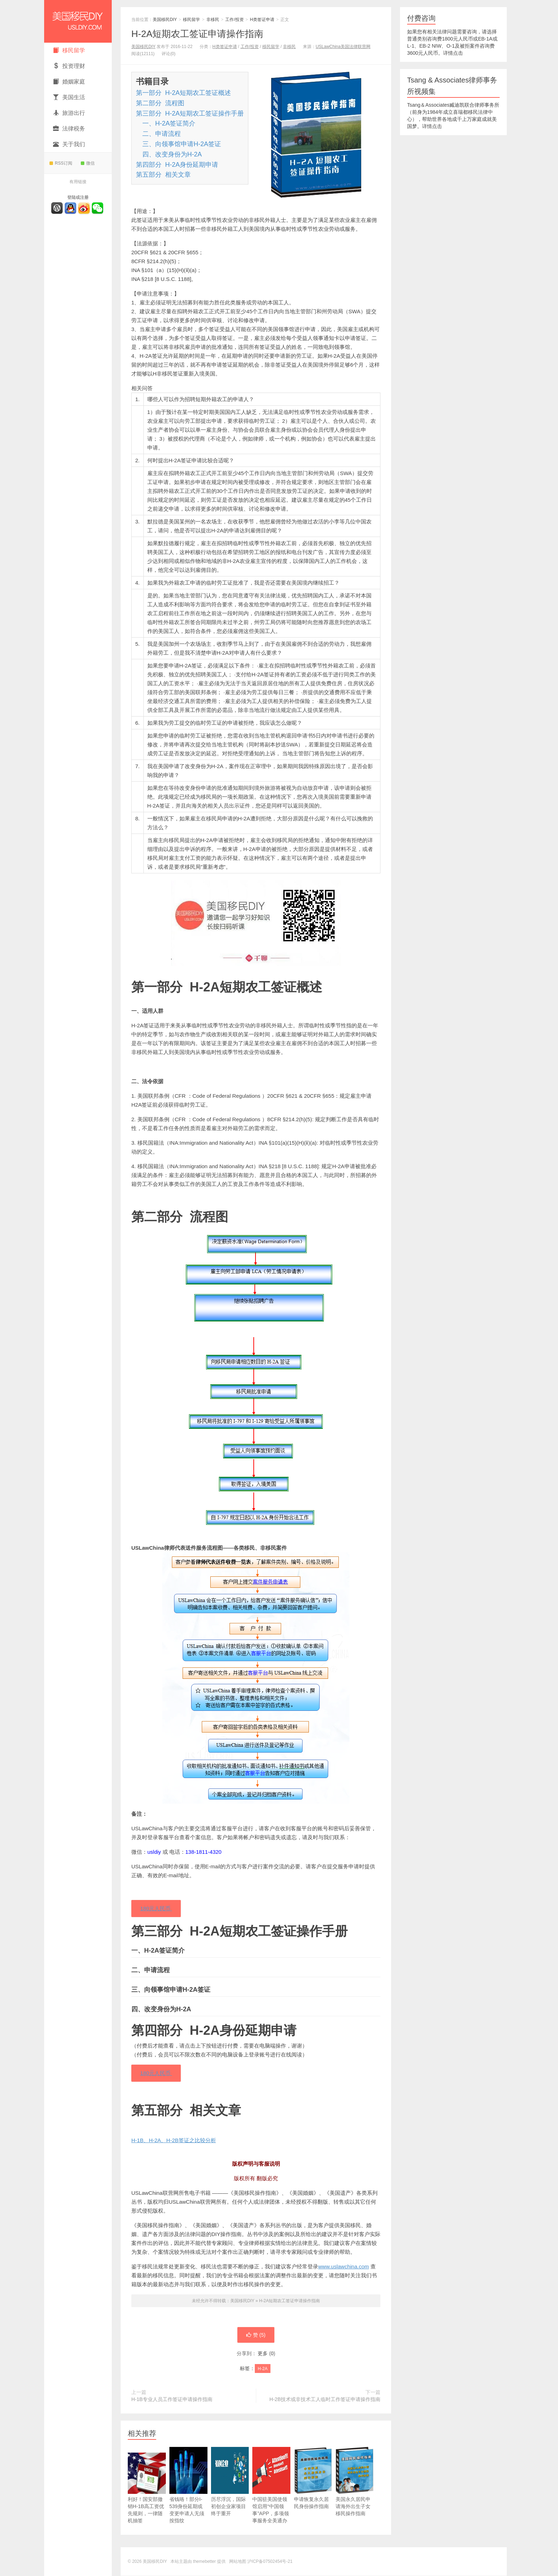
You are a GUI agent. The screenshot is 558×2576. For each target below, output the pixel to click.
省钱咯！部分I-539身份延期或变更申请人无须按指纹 (188, 2496)
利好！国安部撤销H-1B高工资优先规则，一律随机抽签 (147, 2496)
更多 (263, 2354)
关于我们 (69, 144)
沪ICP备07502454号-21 (270, 2561)
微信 (88, 163)
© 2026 (135, 2561)
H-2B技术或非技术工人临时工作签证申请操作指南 (324, 2399)
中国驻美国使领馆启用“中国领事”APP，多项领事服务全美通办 (271, 2496)
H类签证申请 (262, 19)
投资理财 (69, 66)
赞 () (255, 2335)
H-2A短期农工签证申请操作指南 (197, 33)
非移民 (212, 19)
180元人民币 (156, 1909)
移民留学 (69, 50)
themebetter (204, 2561)
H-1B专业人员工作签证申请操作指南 (171, 2399)
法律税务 (69, 129)
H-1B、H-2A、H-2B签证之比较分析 (173, 2141)
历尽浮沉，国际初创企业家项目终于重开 (230, 2493)
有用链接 (77, 181)
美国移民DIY (78, 21)
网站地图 (237, 2561)
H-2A (262, 2369)
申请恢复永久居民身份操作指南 (313, 2489)
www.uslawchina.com (343, 2267)
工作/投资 (234, 19)
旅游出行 (69, 113)
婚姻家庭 (69, 82)
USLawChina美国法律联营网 (343, 46)
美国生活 (69, 97)
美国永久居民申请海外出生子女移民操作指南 (355, 2493)
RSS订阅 (60, 163)
